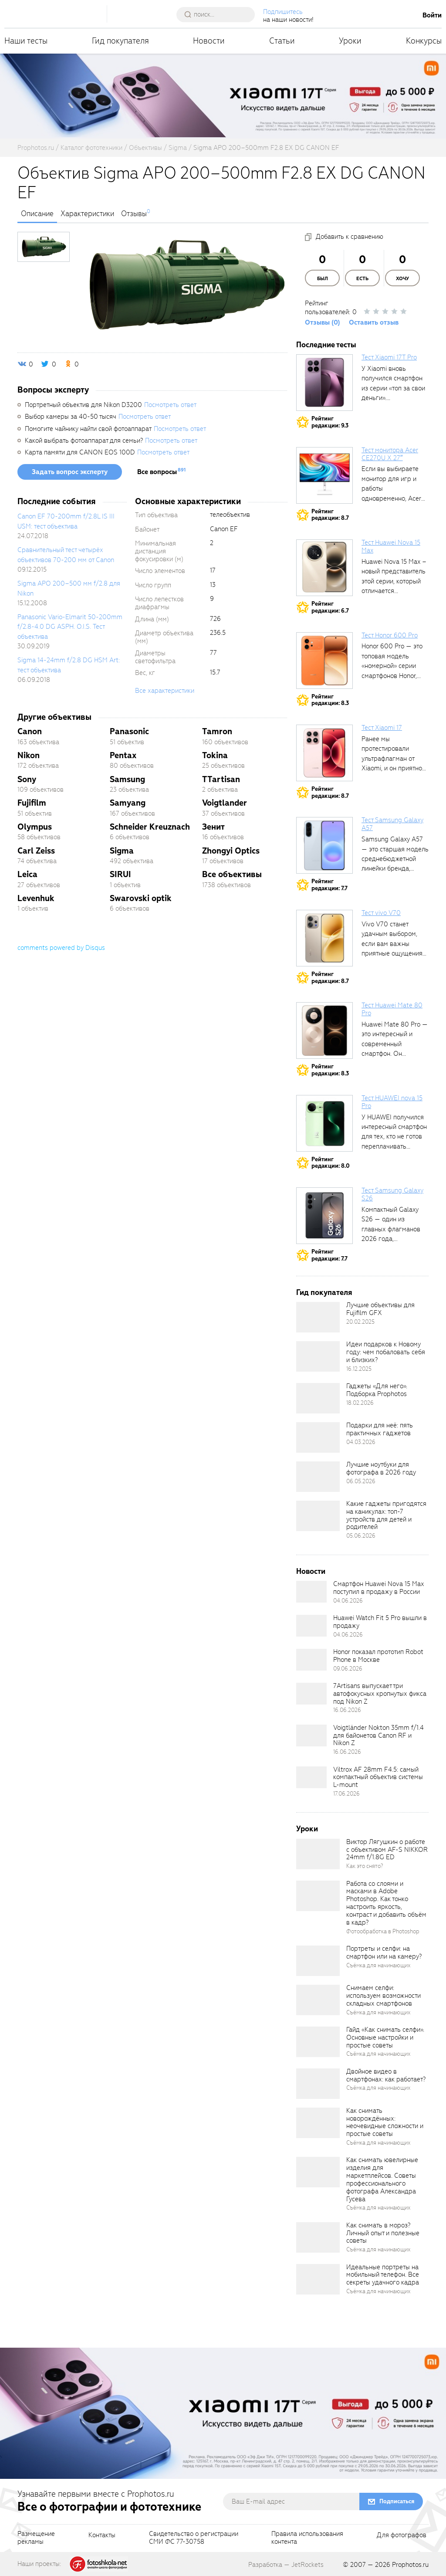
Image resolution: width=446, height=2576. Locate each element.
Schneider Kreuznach (150, 826)
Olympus (34, 826)
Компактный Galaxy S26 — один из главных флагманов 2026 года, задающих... (391, 1229)
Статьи (282, 40)
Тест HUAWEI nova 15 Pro (392, 1102)
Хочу (402, 278)
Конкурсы (424, 40)
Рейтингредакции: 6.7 (330, 607)
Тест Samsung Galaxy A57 (392, 824)
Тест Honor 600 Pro (390, 635)
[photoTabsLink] (43, 247)
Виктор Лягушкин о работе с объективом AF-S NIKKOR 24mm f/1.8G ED (387, 1849)
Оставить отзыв (374, 322)
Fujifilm (31, 802)
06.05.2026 (360, 1481)
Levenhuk (35, 898)
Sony (26, 779)
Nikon (28, 755)
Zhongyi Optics (231, 850)
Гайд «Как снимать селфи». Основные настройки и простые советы (385, 2037)
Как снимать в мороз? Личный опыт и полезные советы (382, 2233)
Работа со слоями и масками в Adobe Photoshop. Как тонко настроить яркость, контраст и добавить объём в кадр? (386, 1903)
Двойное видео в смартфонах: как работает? (386, 2075)
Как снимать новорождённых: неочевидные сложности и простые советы (384, 2122)
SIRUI (120, 874)
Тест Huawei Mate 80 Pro (392, 1009)
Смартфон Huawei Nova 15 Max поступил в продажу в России (378, 1587)
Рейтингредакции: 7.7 (329, 884)
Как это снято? (364, 1866)
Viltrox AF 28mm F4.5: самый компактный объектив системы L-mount (378, 1777)
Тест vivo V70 (381, 912)
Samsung (127, 779)
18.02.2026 (360, 1403)
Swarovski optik (141, 898)
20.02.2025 (360, 1321)
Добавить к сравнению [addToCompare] (349, 236)
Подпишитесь (283, 11)
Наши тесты (25, 40)
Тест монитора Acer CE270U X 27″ (390, 454)
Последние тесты (326, 345)
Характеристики (87, 214)
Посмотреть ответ (170, 404)
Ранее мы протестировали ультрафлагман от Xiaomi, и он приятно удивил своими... (392, 759)
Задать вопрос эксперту (70, 472)
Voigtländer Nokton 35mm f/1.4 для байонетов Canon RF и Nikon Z (378, 1735)
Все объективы (232, 874)
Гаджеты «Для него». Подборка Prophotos (376, 1390)
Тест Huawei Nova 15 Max (391, 546)
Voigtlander (224, 802)
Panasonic (129, 731)
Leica (27, 874)
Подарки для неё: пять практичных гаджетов (379, 1429)
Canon (29, 731)
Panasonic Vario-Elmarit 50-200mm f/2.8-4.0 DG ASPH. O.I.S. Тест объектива (69, 627)
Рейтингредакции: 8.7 (330, 515)
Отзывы (134, 214)
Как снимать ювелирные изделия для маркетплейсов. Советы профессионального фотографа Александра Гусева (382, 2179)
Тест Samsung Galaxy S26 (392, 1194)
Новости (209, 40)
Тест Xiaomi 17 (382, 727)
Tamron (217, 731)
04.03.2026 (360, 1442)
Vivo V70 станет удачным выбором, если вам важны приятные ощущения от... (392, 944)
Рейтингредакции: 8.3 (330, 700)
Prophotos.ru (410, 2564)
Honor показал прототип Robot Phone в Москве (378, 1655)
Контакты (101, 2535)
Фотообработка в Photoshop (382, 1931)
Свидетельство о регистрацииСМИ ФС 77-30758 (193, 2538)
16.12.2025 (359, 1369)
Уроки (350, 40)
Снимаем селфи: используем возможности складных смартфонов (383, 1995)
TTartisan (221, 779)
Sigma (122, 850)
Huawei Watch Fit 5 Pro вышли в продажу (380, 1621)
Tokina (215, 755)
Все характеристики (164, 690)
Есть (362, 278)
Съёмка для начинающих (378, 1965)
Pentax (123, 755)
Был (322, 278)
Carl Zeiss (36, 850)
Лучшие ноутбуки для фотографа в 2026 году (381, 1468)
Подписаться (396, 2501)
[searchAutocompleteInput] (219, 14)
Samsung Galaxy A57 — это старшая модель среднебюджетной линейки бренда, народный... (395, 859)
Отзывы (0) (322, 322)
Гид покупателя (120, 40)
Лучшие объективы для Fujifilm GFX (380, 1309)
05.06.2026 (360, 1535)
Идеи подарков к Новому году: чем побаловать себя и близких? (385, 1352)
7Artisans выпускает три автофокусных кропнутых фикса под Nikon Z (379, 1693)
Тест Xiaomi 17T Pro (389, 357)
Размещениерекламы (36, 2538)
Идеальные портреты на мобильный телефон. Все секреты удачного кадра (382, 2275)
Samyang (127, 802)
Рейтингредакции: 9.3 (329, 422)
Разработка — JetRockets (286, 2564)
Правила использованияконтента (307, 2538)
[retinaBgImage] (318, 1317)
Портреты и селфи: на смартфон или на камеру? (384, 1952)
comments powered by (61, 947)
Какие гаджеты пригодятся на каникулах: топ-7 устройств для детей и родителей (386, 1515)
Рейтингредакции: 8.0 (330, 1162)
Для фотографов (401, 2535)
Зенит (213, 826)
